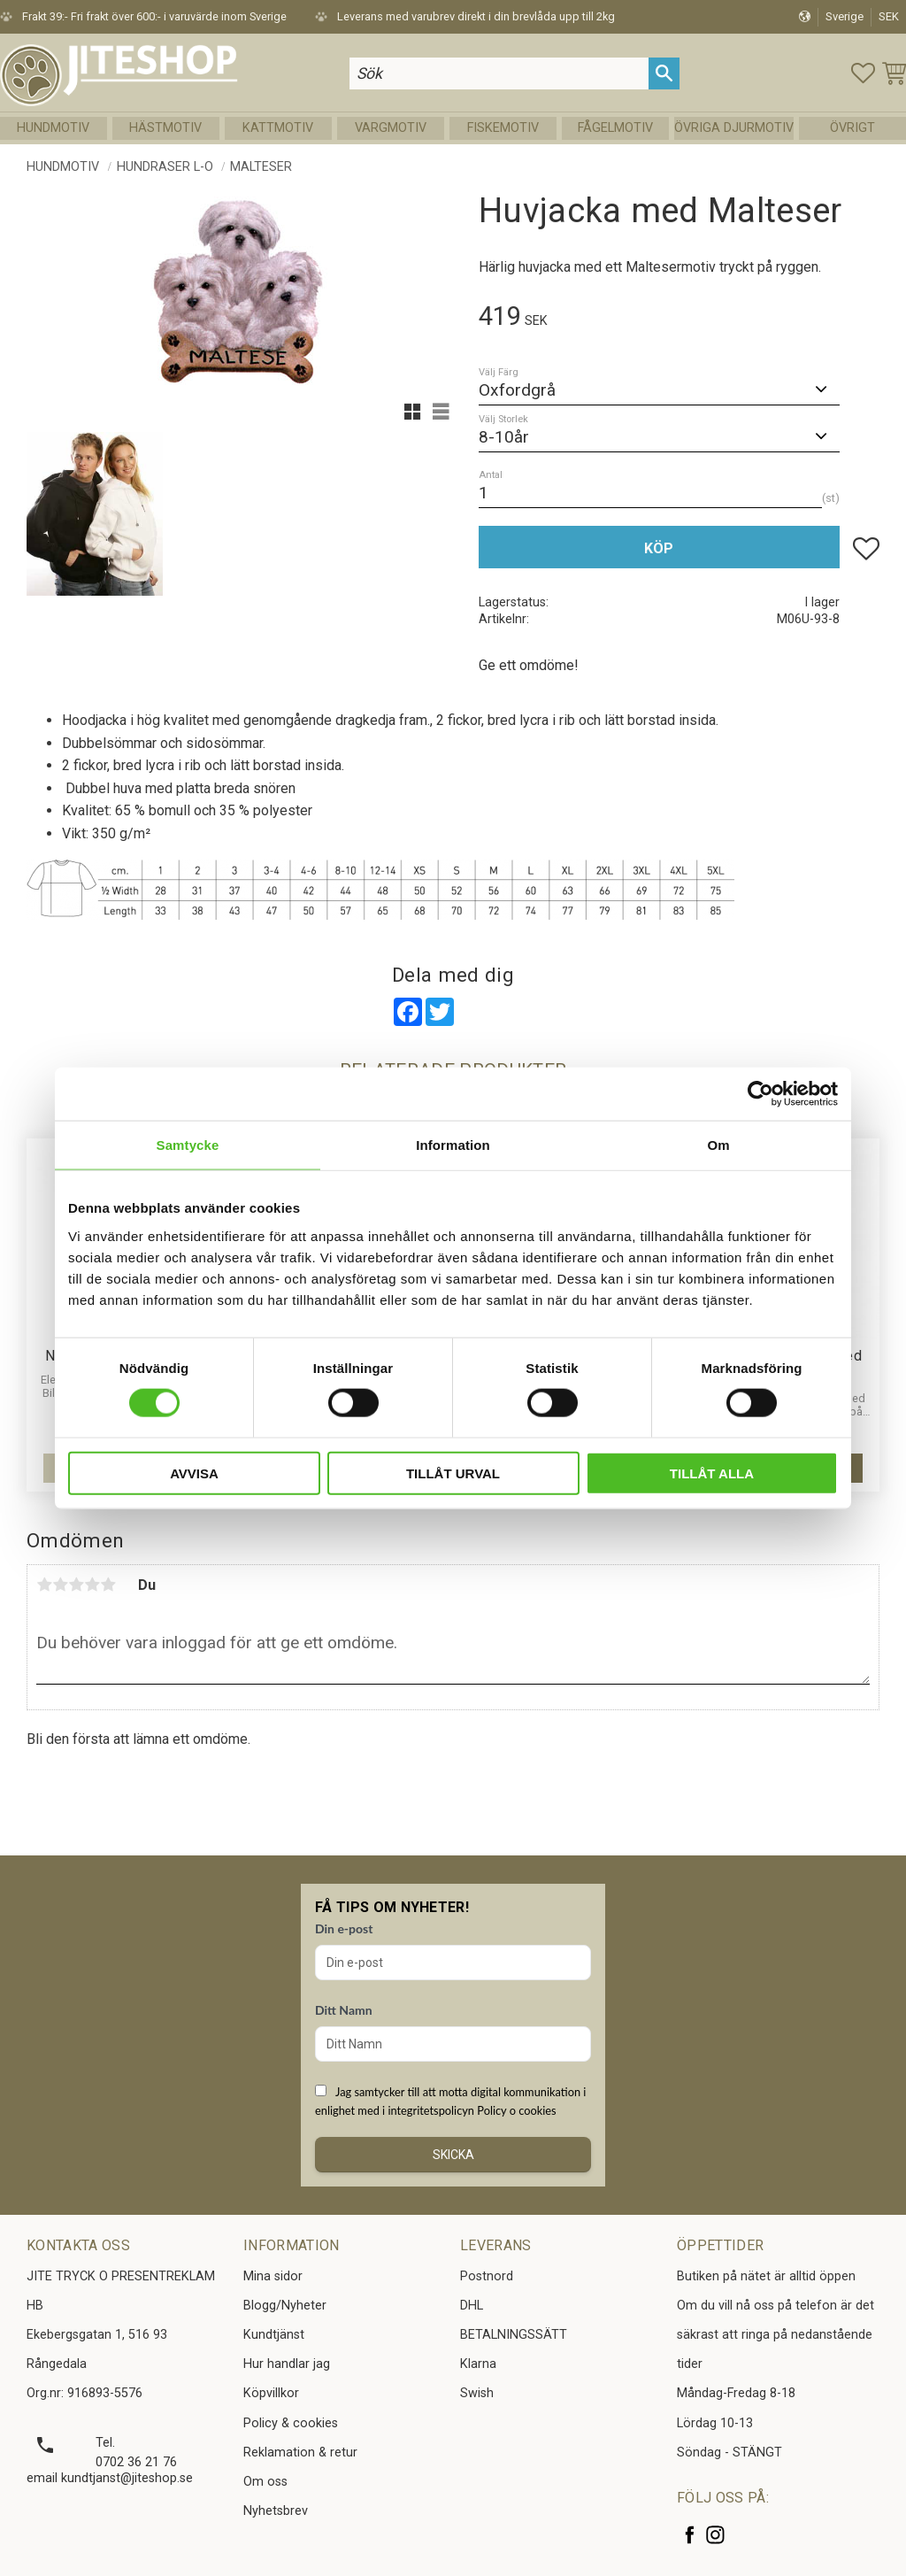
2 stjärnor (60, 1585)
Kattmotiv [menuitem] (277, 127)
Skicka (453, 2155)
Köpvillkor (271, 2393)
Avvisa (194, 1472)
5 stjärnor (108, 1585)
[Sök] (664, 73)
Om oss (265, 2481)
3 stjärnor (76, 1585)
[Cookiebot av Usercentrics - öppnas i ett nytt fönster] (760, 1094)
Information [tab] (453, 1145)
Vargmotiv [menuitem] (390, 127)
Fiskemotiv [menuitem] (503, 127)
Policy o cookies (516, 2110)
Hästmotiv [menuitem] (165, 127)
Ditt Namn (343, 2009)
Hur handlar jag (286, 2364)
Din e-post (343, 1928)
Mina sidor (273, 2276)
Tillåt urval (453, 1472)
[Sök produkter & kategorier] (499, 73)
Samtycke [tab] (188, 1145)
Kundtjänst (273, 2334)
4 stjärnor (92, 1585)
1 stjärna (44, 1585)
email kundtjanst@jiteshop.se (110, 2478)
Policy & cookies (290, 2423)
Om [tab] (718, 1145)
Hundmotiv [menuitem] (53, 127)
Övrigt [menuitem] (852, 127)
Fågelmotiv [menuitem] (615, 127)
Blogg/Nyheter (284, 2305)
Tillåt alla (712, 1472)
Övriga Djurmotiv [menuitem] (734, 127)
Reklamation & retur (300, 2452)
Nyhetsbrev (275, 2510)
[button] (863, 73)
